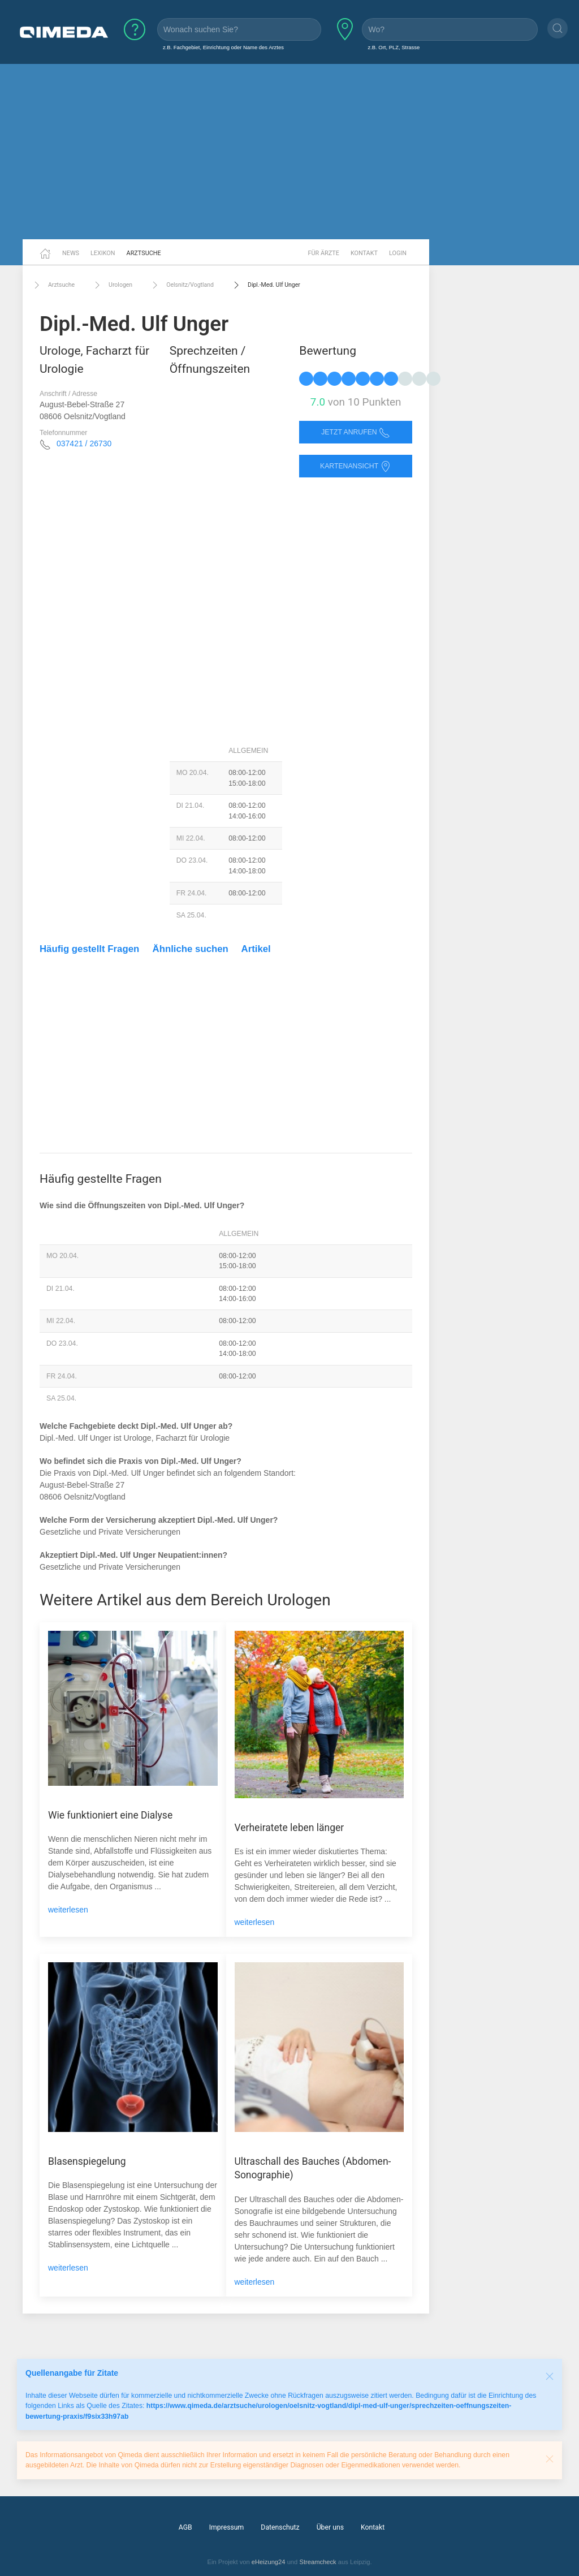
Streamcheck (317, 2561)
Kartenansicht (355, 466)
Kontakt (364, 253)
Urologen (112, 285)
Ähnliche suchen (190, 949)
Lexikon (102, 253)
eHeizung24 (269, 2561)
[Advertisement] (289, 151)
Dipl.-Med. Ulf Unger (265, 285)
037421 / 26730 (84, 443)
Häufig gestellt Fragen (89, 949)
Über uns (330, 2527)
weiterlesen (68, 1909)
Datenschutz (280, 2527)
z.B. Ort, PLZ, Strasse (394, 47)
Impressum (226, 2527)
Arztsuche (144, 253)
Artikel (256, 949)
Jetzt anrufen (355, 432)
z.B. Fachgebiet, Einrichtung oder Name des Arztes (223, 47)
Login (398, 253)
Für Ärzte (323, 253)
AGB (185, 2527)
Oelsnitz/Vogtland (181, 285)
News (70, 253)
